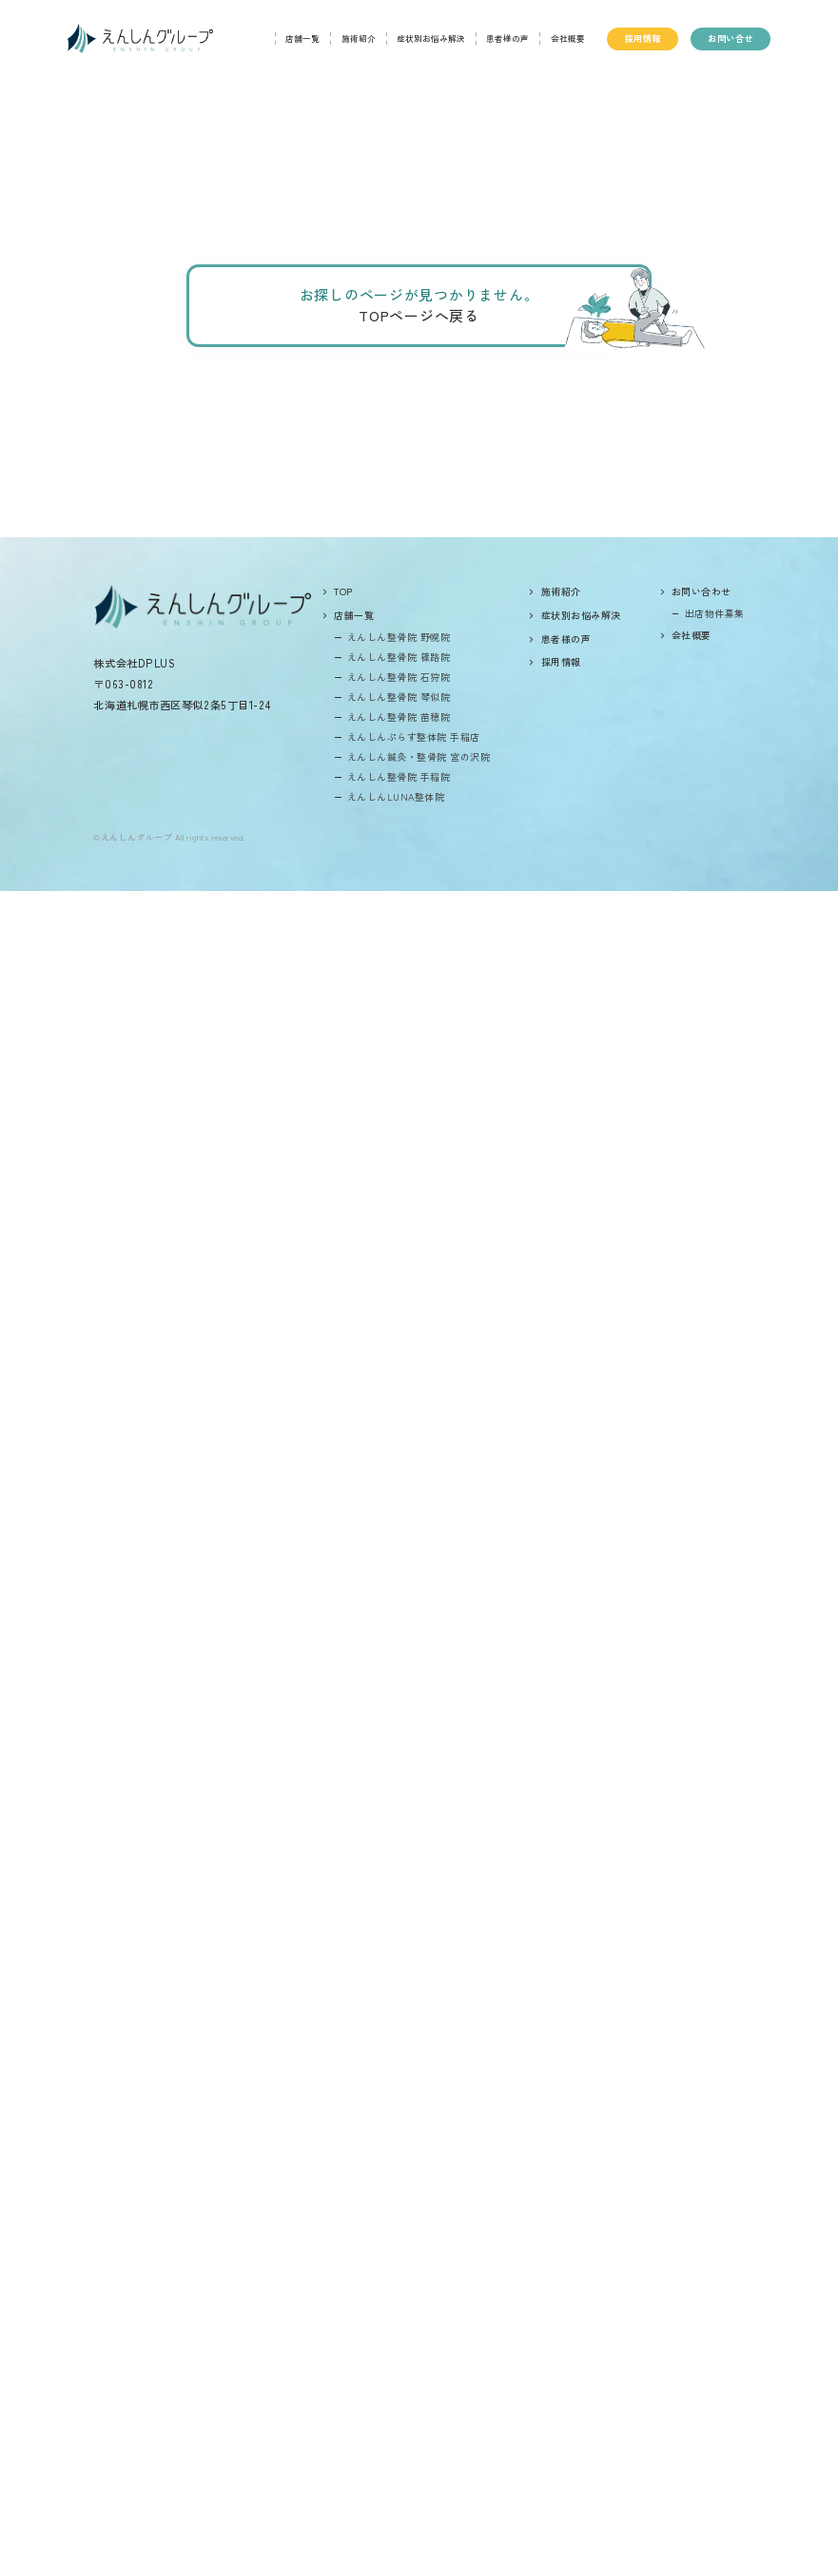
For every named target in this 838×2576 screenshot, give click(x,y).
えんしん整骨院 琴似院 (398, 696)
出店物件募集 (715, 613)
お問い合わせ (701, 591)
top (343, 591)
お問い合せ (730, 38)
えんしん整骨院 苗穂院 (398, 716)
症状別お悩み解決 (431, 38)
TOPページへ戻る (419, 315)
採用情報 (643, 38)
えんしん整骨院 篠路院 (398, 656)
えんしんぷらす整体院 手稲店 (413, 736)
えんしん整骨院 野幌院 (398, 636)
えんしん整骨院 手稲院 (398, 776)
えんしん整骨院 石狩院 (398, 676)
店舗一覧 (302, 38)
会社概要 (568, 38)
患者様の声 (507, 38)
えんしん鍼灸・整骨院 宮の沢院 (418, 756)
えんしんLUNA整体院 (395, 796)
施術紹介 (358, 38)
